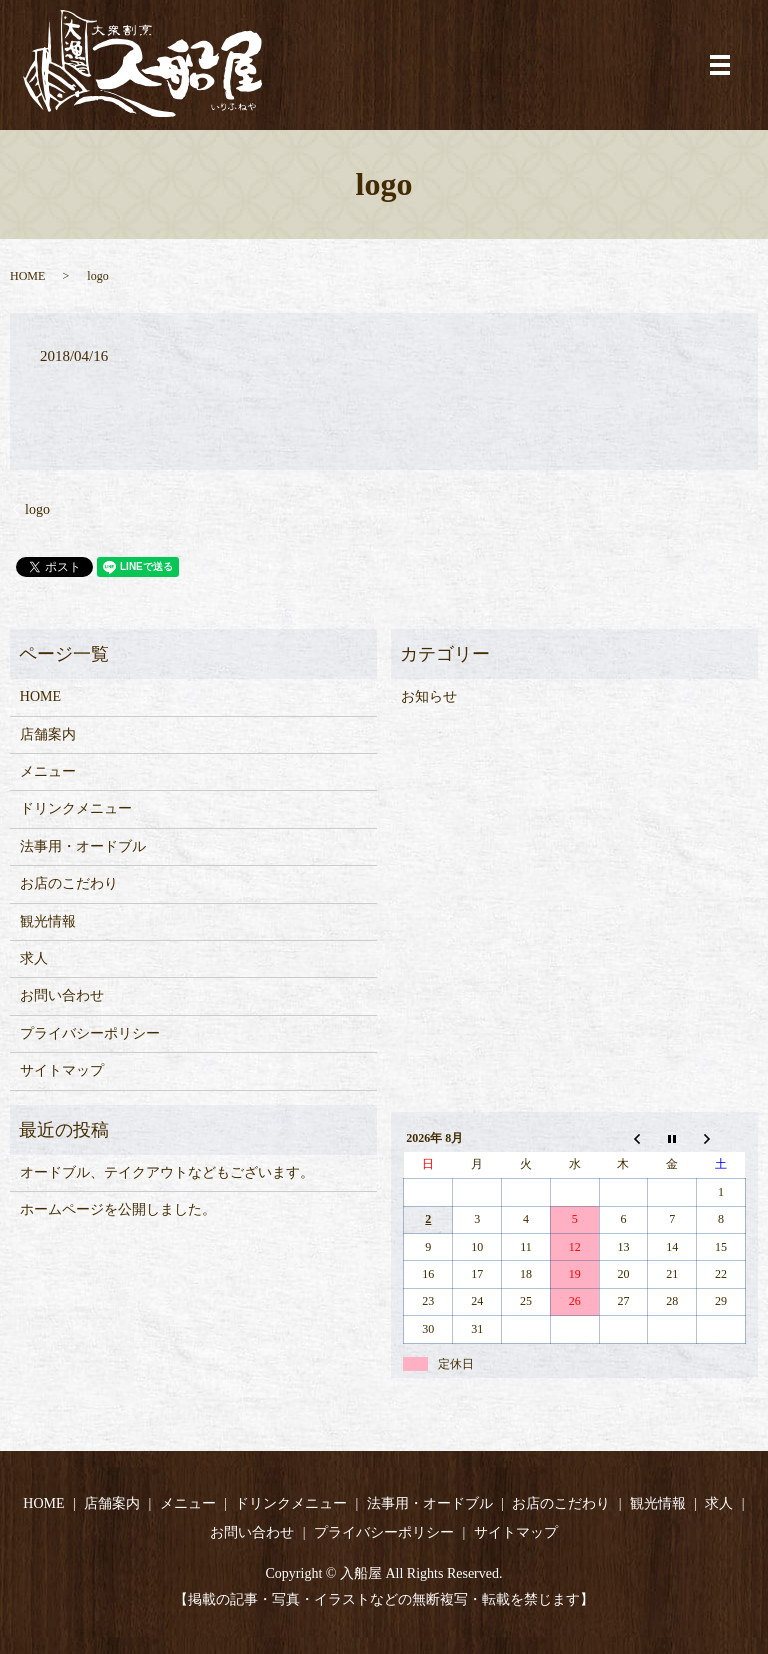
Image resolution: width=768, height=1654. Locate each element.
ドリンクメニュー (76, 808)
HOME (27, 276)
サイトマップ (62, 1070)
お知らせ (429, 696)
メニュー (48, 771)
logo (37, 509)
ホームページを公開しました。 (118, 1209)
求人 (34, 958)
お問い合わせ (62, 995)
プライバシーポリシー (90, 1033)
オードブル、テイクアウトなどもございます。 (167, 1172)
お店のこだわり (69, 883)
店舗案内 (48, 734)
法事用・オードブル (83, 846)
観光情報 (48, 921)
